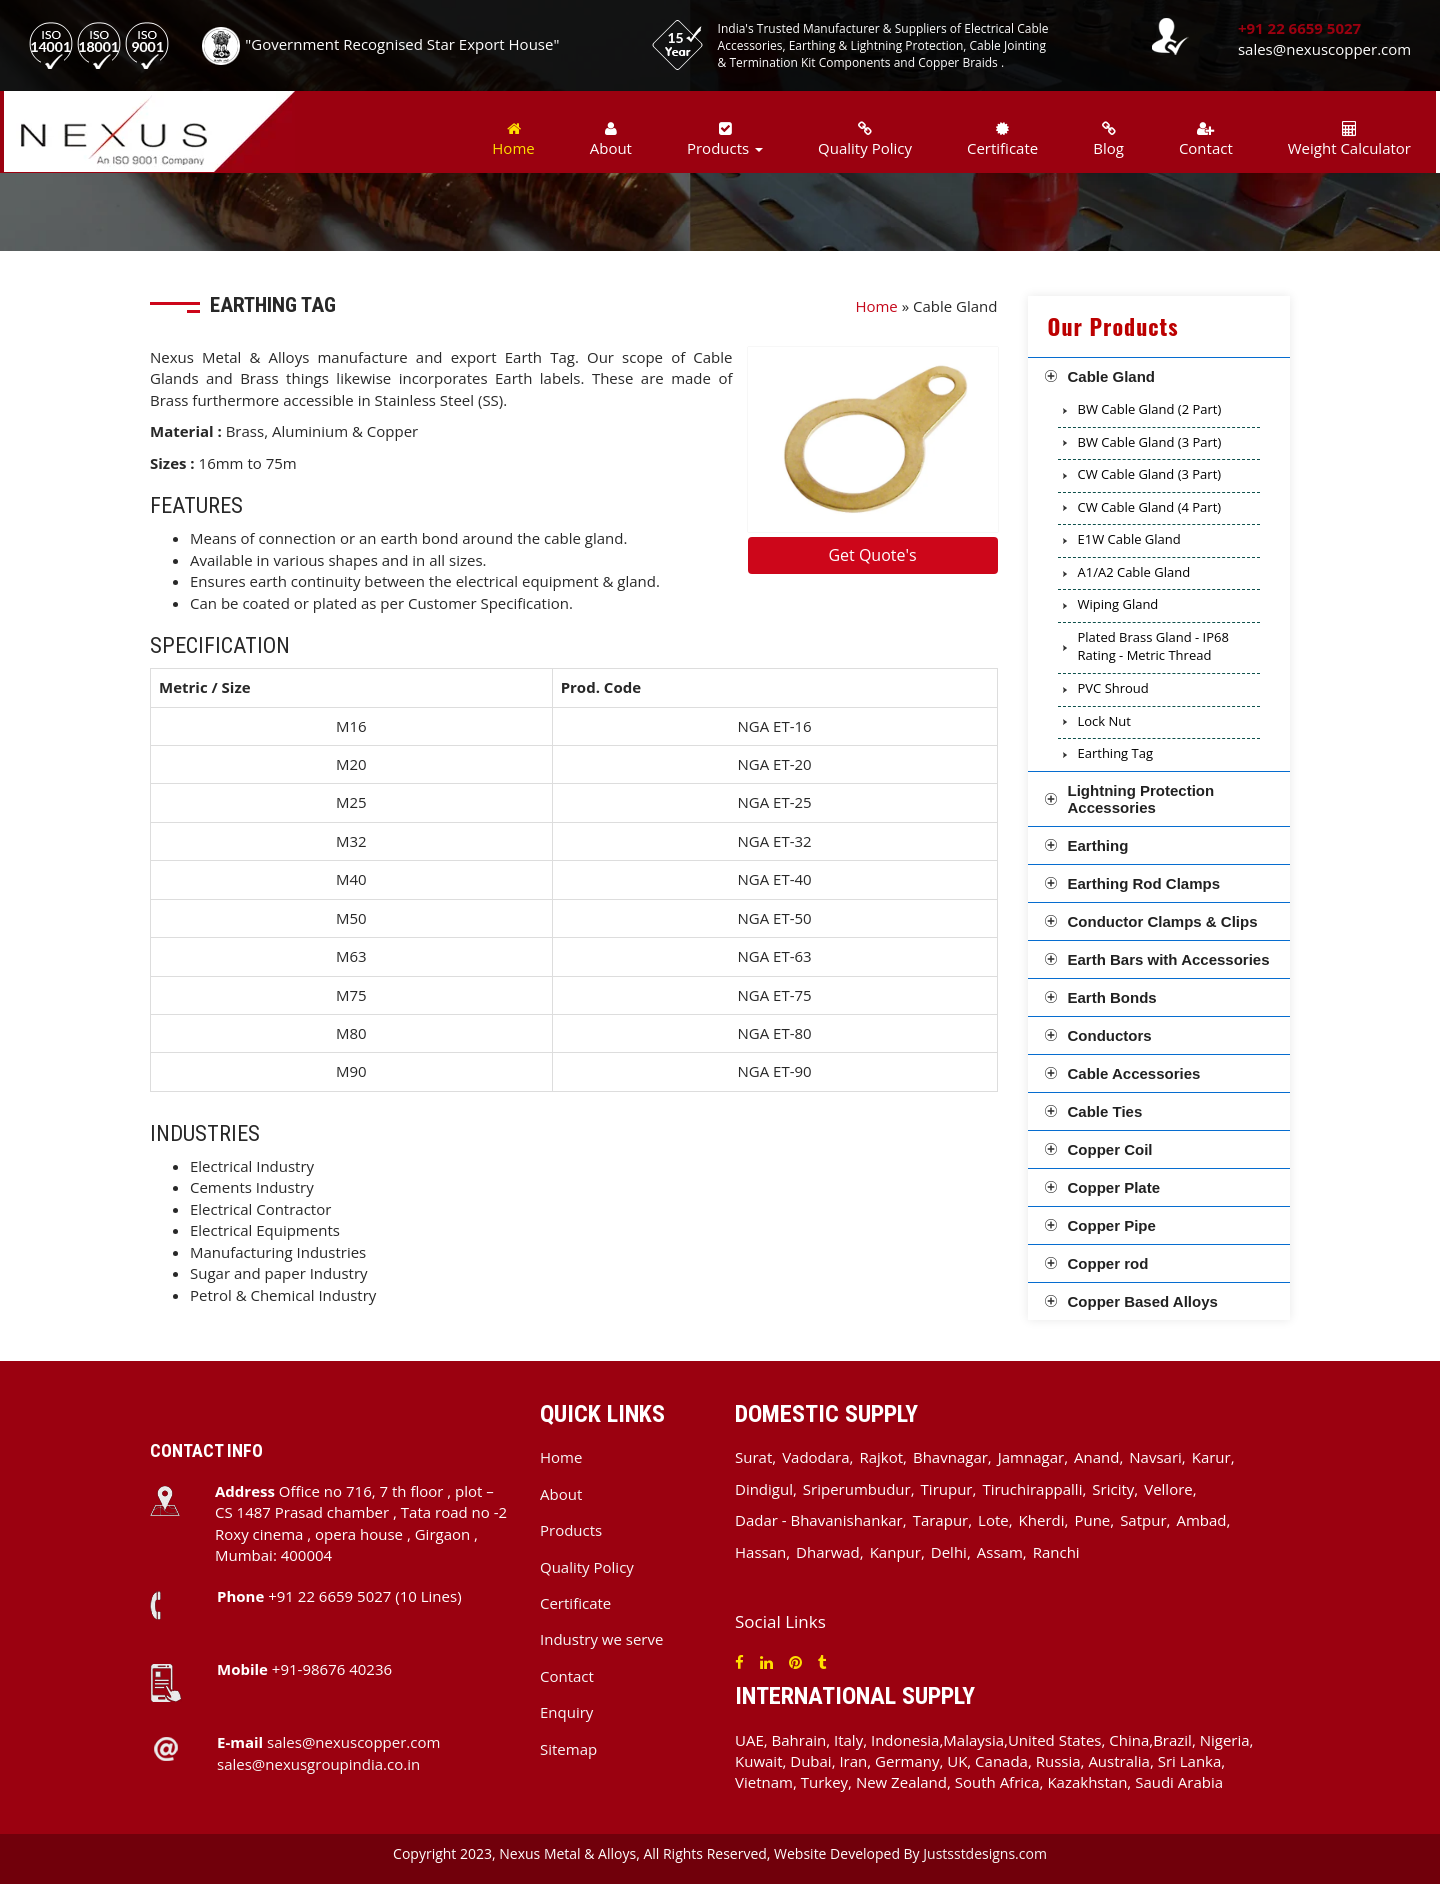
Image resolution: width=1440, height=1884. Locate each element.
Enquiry (566, 1712)
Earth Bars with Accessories (1169, 959)
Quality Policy (865, 139)
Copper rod (1108, 1263)
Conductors (1110, 1035)
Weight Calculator (1349, 139)
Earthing (1098, 845)
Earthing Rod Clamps (1144, 883)
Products (571, 1530)
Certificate (1002, 139)
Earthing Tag (1116, 753)
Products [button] (725, 139)
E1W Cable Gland (1129, 539)
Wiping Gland (1118, 604)
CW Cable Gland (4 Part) (1150, 507)
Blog (1108, 139)
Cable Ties (1105, 1111)
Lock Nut (1104, 721)
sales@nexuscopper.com (1324, 49)
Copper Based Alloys (1143, 1301)
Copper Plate (1114, 1187)
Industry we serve (601, 1639)
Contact (1206, 139)
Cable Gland (1112, 376)
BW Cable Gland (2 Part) (1150, 409)
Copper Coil (1110, 1149)
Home (513, 139)
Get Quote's (872, 555)
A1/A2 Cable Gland (1134, 572)
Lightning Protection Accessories (1141, 799)
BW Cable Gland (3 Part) (1150, 442)
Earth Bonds (1112, 997)
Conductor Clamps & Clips (1163, 921)
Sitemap (568, 1749)
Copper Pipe (1112, 1225)
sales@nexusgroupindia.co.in (318, 1764)
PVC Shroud (1113, 688)
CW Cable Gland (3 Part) (1150, 474)
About (611, 139)
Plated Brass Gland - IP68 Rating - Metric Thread (1153, 646)
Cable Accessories (1134, 1073)
